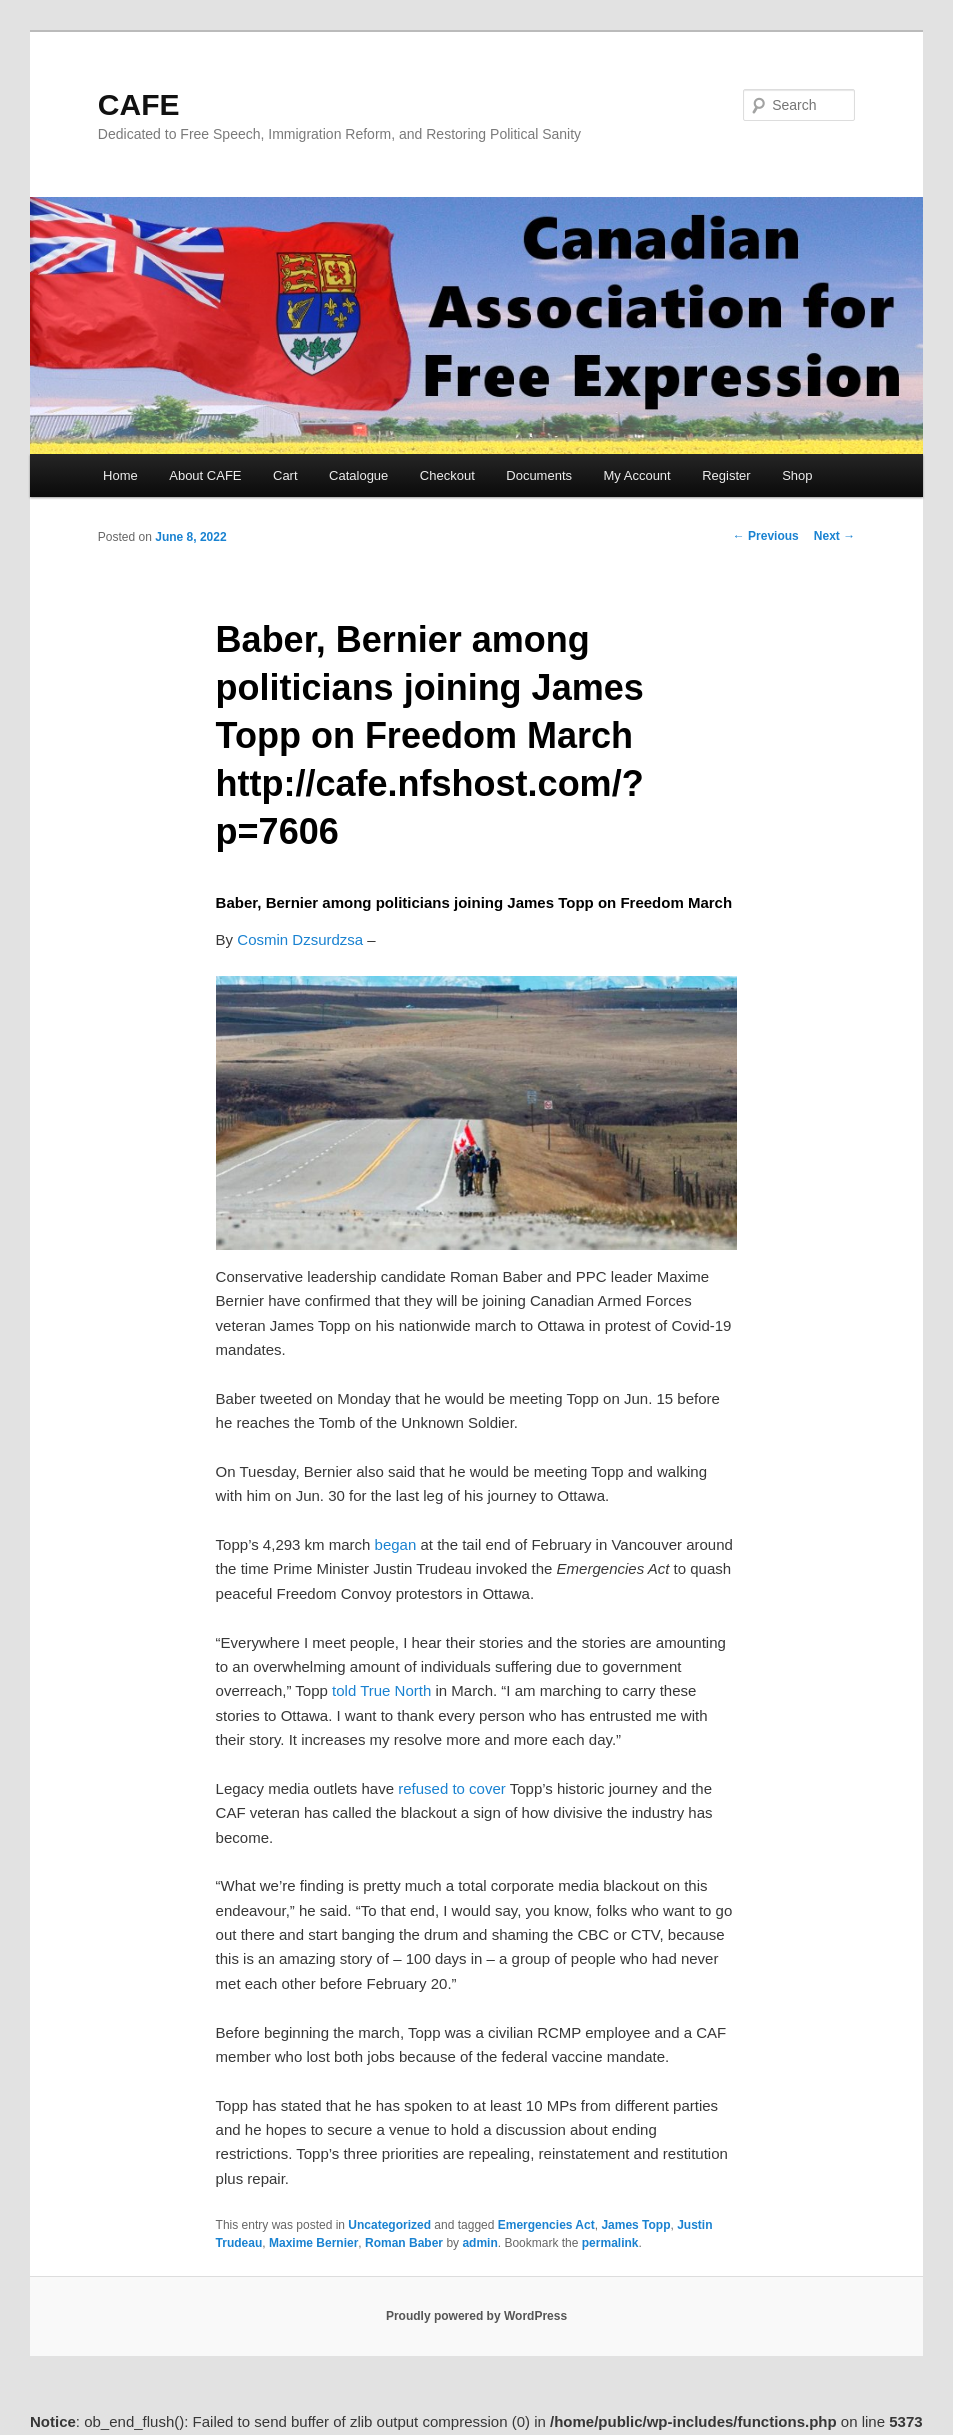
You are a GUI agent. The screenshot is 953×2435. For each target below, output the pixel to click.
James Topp (635, 2225)
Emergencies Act (546, 2225)
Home (120, 475)
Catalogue (358, 475)
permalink (610, 2243)
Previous (766, 536)
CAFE (139, 104)
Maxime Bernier (313, 2243)
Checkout (447, 475)
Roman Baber (404, 2243)
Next (834, 536)
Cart (285, 475)
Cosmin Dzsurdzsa (300, 939)
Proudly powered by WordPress (476, 2316)
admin (479, 2243)
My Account (637, 475)
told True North (381, 1690)
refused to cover (452, 1788)
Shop (797, 475)
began (396, 1544)
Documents (539, 475)
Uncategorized (389, 2225)
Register (726, 475)
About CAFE (205, 475)
